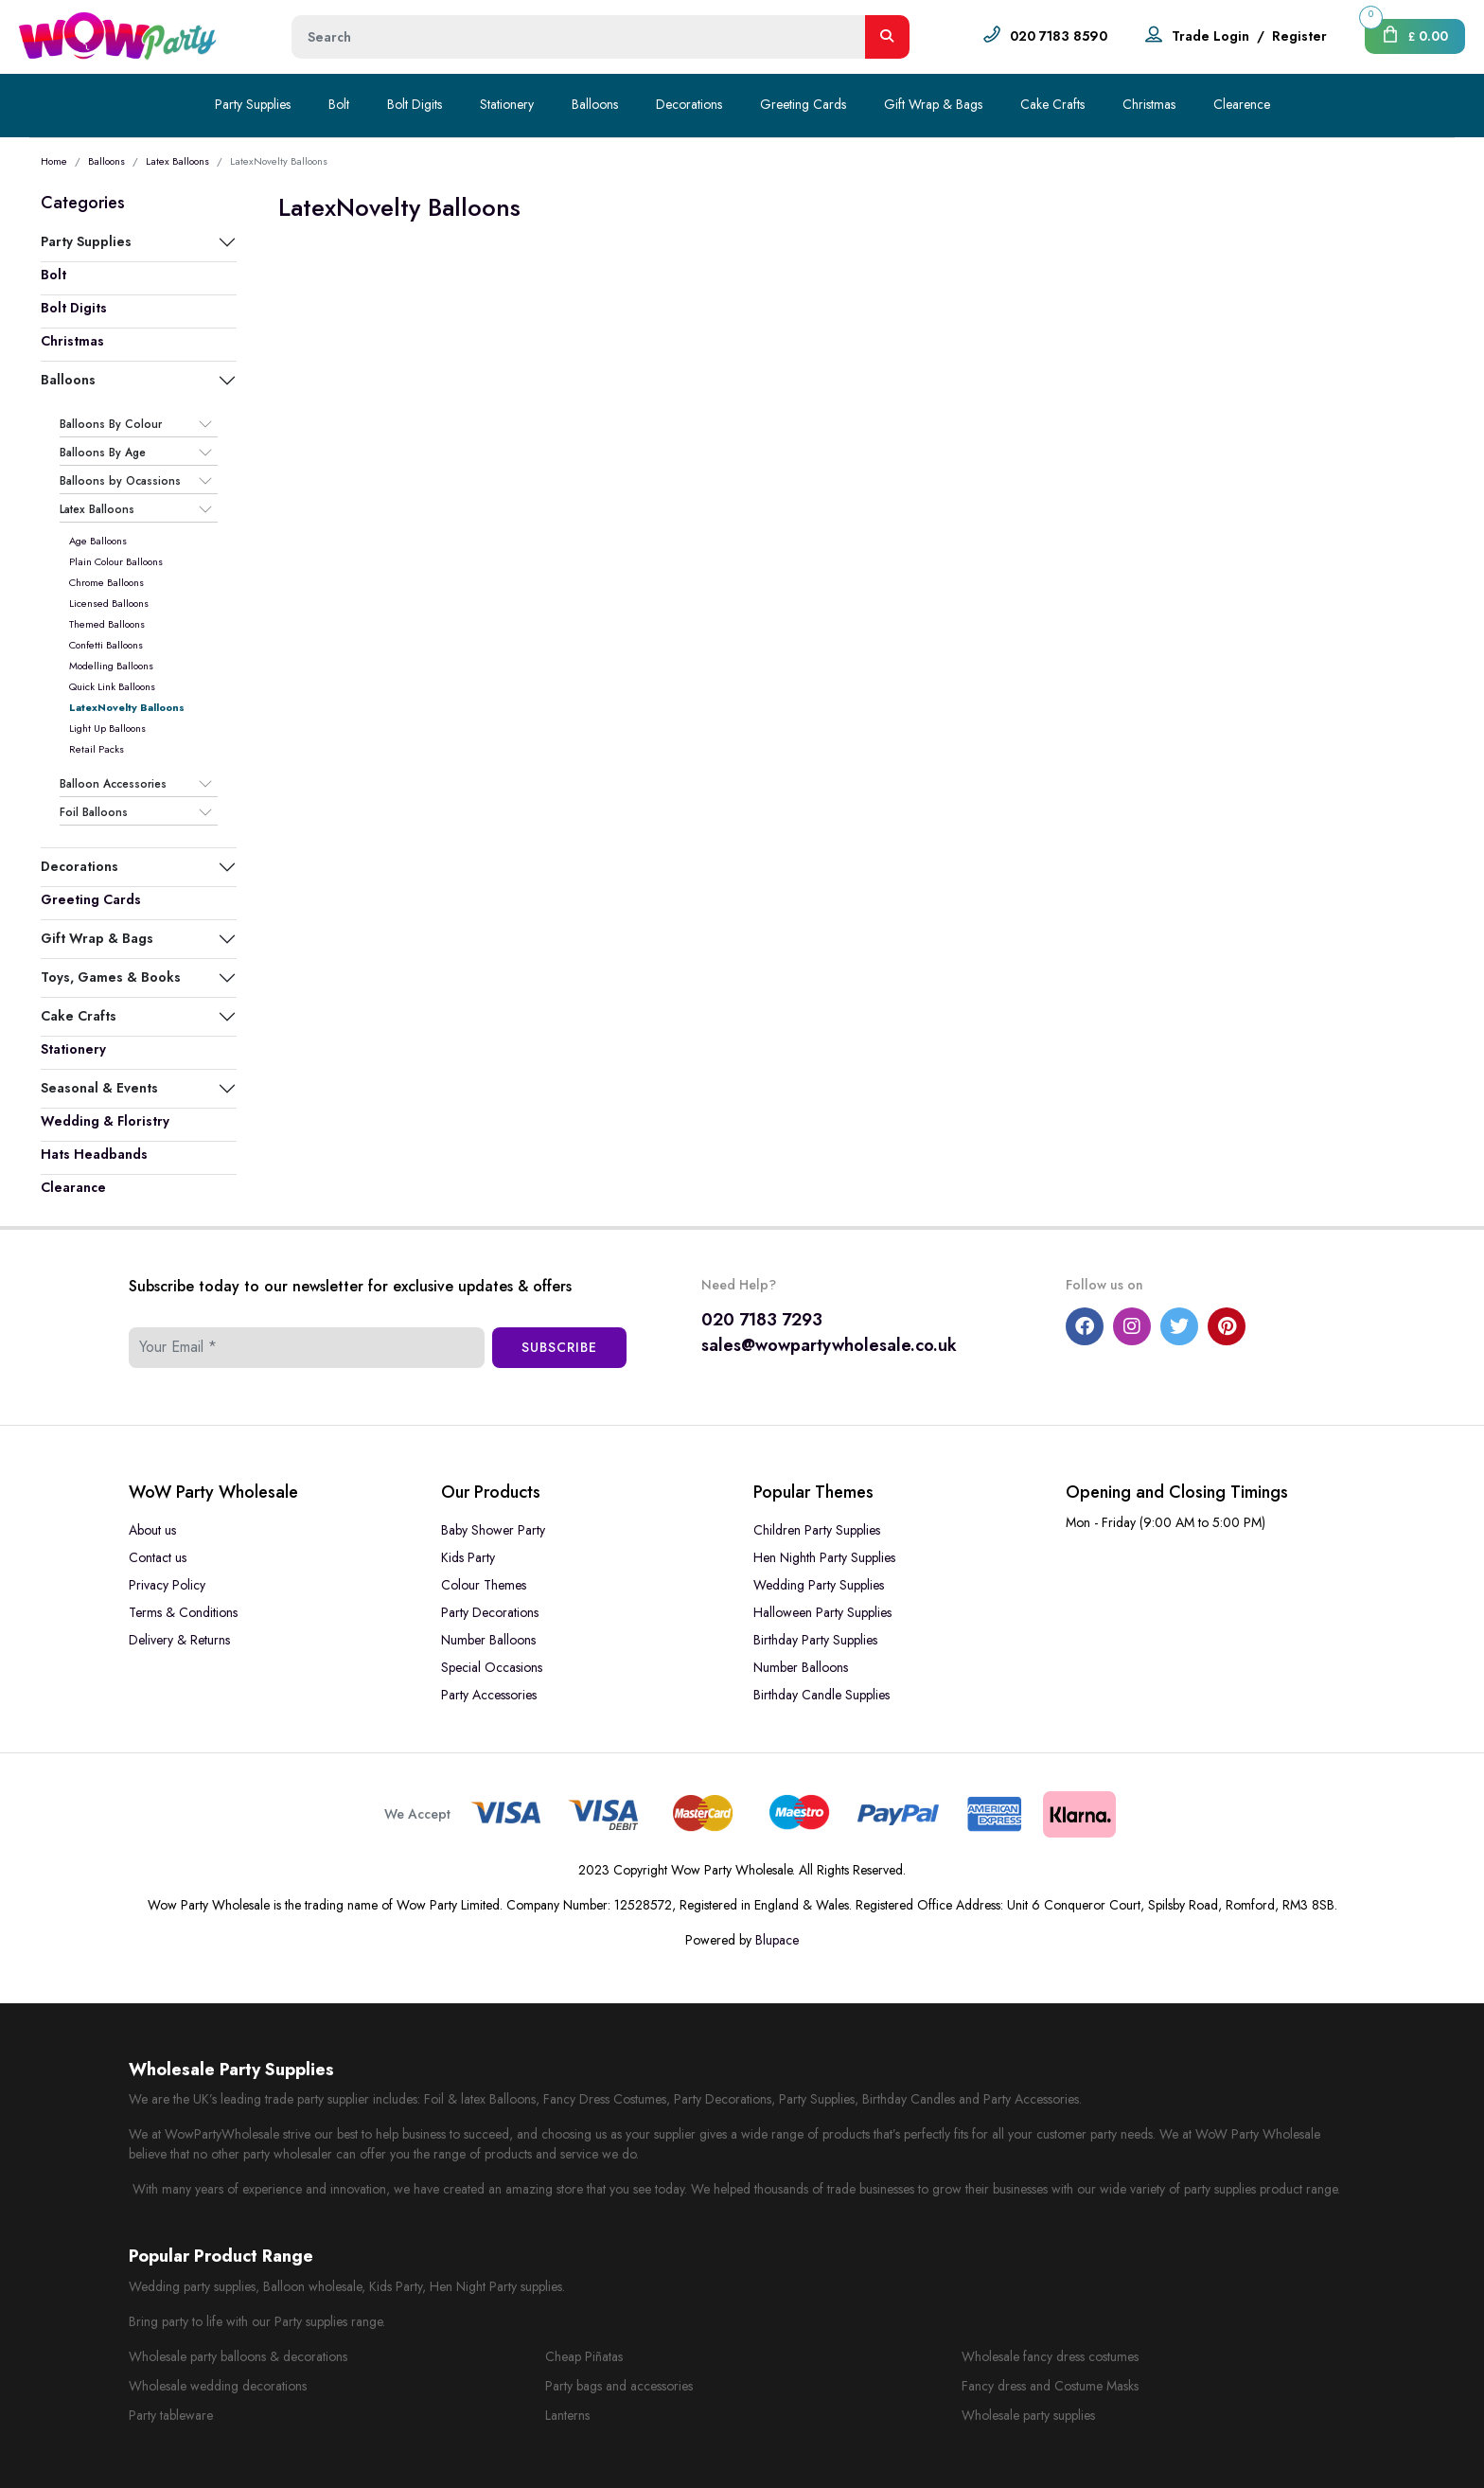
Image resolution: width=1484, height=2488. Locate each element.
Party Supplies (253, 104)
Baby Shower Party (493, 1529)
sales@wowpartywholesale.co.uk (829, 1345)
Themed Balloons (107, 624)
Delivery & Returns (179, 1639)
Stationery (507, 104)
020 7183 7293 (761, 1319)
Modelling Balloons (111, 665)
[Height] (579, 37)
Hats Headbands (94, 1154)
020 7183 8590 (1058, 36)
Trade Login (1210, 36)
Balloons (595, 104)
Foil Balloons (94, 812)
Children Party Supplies (816, 1529)
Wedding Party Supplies (818, 1584)
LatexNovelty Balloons (127, 707)
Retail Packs (96, 748)
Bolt (338, 104)
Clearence (1241, 104)
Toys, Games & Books (111, 977)
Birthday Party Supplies (815, 1639)
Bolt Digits (414, 104)
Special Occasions (491, 1667)
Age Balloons (98, 540)
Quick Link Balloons (112, 686)
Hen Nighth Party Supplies (824, 1557)
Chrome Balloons (106, 582)
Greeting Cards (803, 104)
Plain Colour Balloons (116, 561)
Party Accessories (489, 1694)
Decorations (689, 104)
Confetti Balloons (106, 644)
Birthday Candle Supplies (821, 1694)
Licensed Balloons (109, 603)
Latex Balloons (177, 161)
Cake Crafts (1052, 104)
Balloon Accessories (113, 783)
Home (54, 161)
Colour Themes (483, 1584)
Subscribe (559, 1347)
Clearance (73, 1187)
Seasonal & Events (99, 1087)
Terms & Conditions (183, 1612)
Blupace (777, 1939)
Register (1299, 36)
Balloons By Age (103, 452)
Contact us (157, 1557)
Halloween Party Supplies (822, 1612)
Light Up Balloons (107, 728)
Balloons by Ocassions (120, 481)
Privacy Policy (167, 1584)
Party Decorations (490, 1612)
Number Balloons (488, 1639)
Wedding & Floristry (105, 1120)
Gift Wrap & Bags (933, 104)
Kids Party (468, 1557)
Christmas (1148, 104)
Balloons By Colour (111, 424)
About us (152, 1529)
